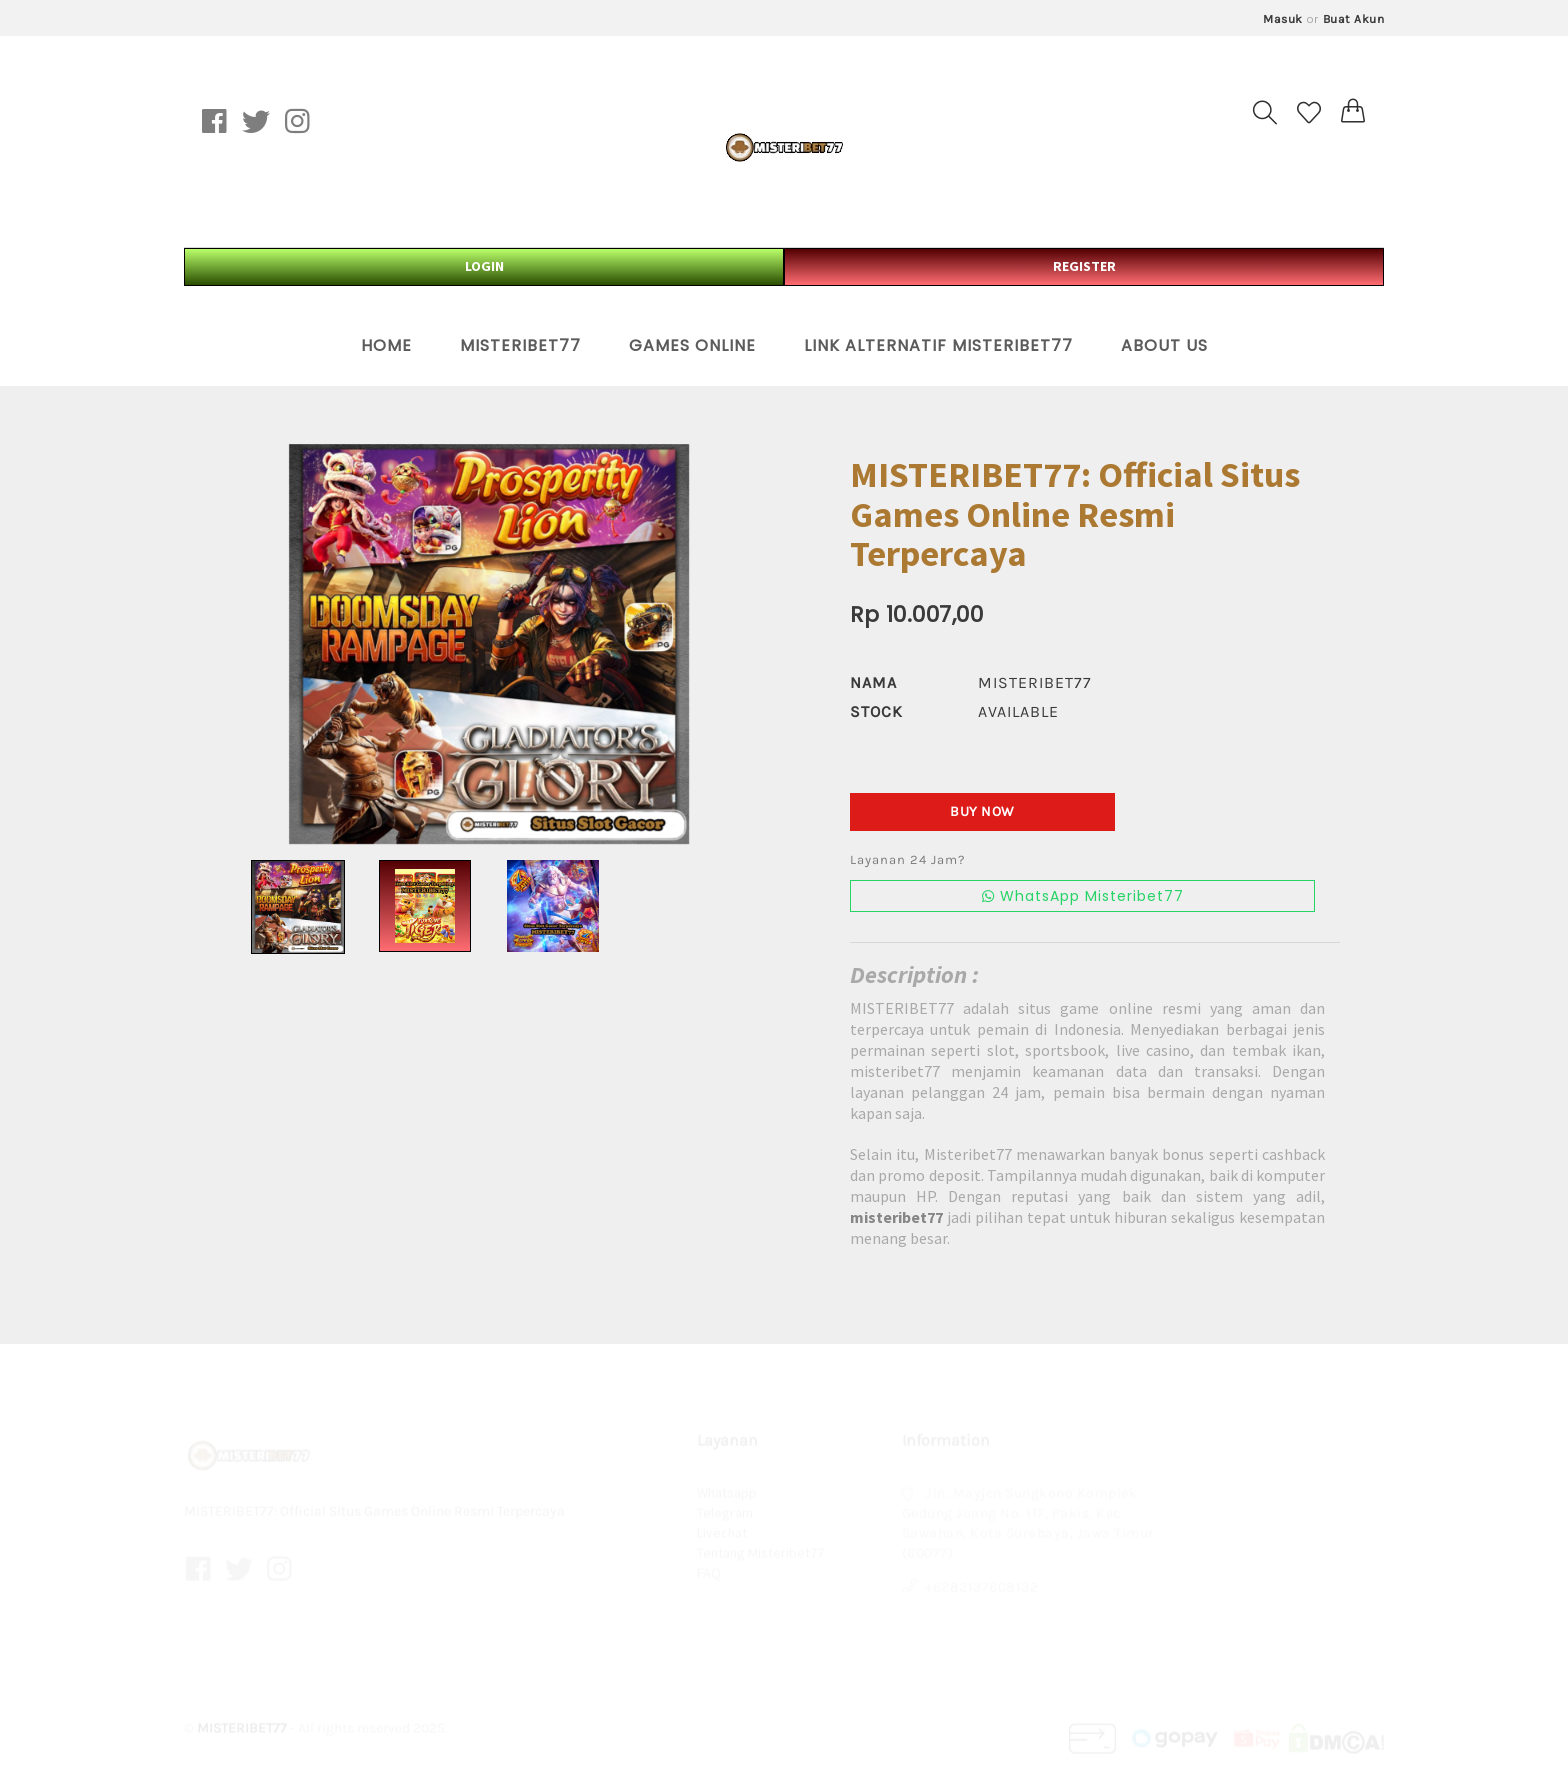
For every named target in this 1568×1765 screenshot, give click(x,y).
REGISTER (1084, 266)
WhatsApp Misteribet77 (1083, 896)
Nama (873, 682)
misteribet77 (1035, 682)
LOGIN (484, 266)
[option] (489, 644)
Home (386, 345)
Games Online (692, 345)
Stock (876, 711)
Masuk (1283, 19)
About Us (1164, 345)
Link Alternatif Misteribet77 (938, 345)
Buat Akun (1354, 19)
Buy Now (982, 811)
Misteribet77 (520, 345)
